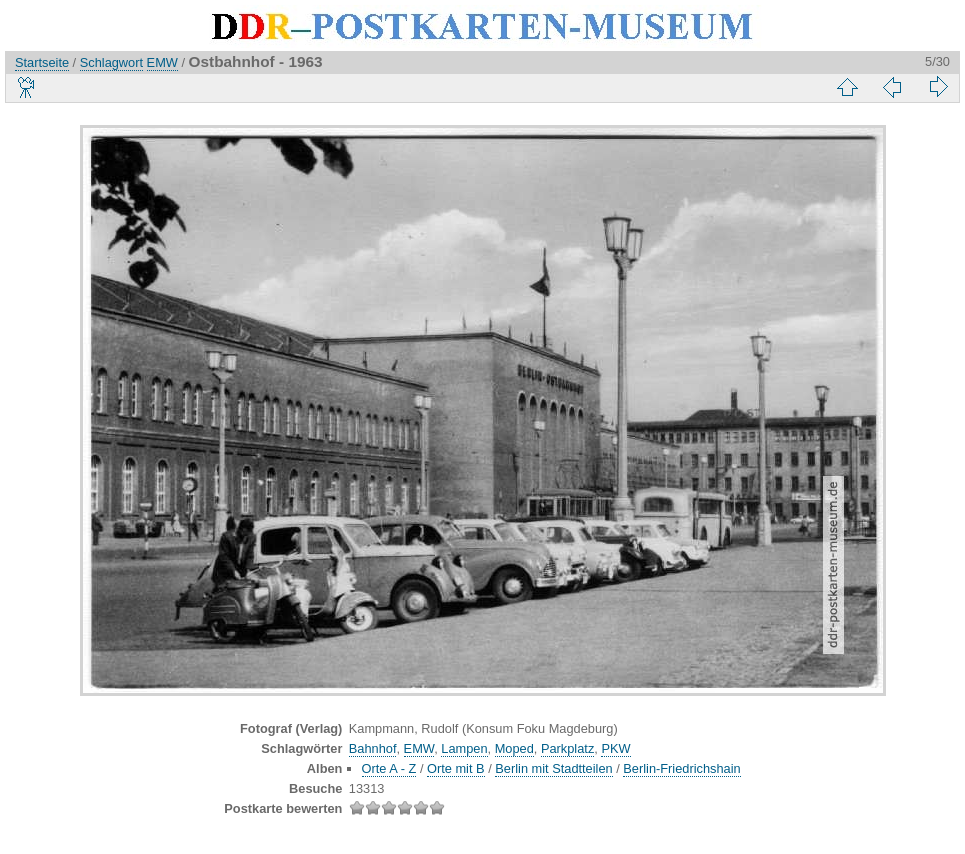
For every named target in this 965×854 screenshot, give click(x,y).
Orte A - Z (389, 768)
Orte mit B (456, 768)
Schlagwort (111, 62)
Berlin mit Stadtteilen (553, 768)
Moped (514, 748)
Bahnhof (373, 748)
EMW (162, 62)
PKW (615, 748)
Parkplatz (567, 748)
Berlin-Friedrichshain (681, 768)
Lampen (464, 748)
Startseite (42, 62)
